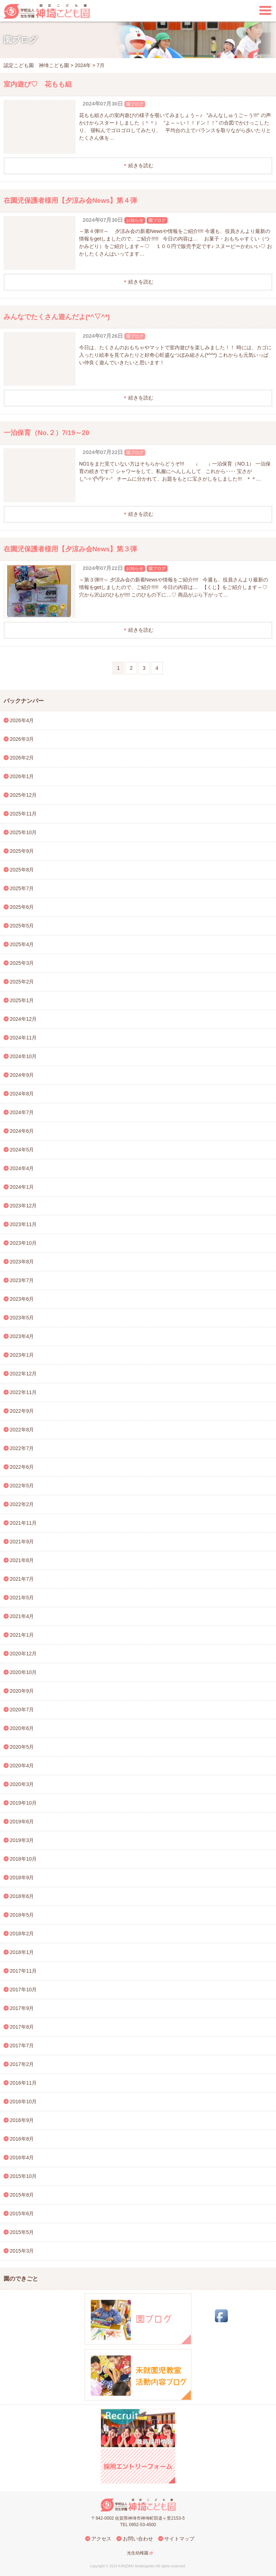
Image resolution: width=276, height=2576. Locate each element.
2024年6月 (22, 1131)
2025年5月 (22, 926)
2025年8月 (22, 870)
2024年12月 (23, 1019)
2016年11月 (23, 2083)
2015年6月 (22, 2213)
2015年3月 (22, 2251)
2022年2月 (22, 1504)
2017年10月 (23, 1989)
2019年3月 (22, 1840)
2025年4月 (22, 944)
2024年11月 (23, 1038)
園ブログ (134, 104)
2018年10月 (23, 1859)
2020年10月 (23, 1672)
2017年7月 (22, 2045)
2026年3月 (22, 739)
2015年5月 (22, 2232)
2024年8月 (22, 1094)
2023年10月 (23, 1243)
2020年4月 (22, 1765)
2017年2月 (22, 2064)
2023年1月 (22, 1355)
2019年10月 (23, 1803)
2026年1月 (22, 776)
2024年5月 (22, 1150)
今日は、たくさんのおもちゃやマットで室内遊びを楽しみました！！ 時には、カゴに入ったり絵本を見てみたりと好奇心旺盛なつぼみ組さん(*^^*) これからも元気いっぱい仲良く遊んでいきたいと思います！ (175, 355)
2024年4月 (22, 1168)
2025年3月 (22, 963)
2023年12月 (23, 1205)
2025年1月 (22, 1000)
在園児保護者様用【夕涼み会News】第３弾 (70, 549)
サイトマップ (179, 2539)
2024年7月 (22, 1112)
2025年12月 (23, 795)
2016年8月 (22, 2139)
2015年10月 (23, 2176)
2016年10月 (23, 2101)
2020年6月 (22, 1728)
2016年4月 (22, 2157)
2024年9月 (22, 1075)
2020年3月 (22, 1784)
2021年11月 (23, 1523)
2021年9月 (22, 1541)
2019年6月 (22, 1821)
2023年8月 (22, 1261)
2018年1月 (22, 1952)
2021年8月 (22, 1560)
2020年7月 (22, 1709)
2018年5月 (22, 1915)
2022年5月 (22, 1485)
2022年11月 (23, 1392)
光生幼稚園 (137, 2553)
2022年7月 (22, 1448)
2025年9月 (22, 851)
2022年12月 (23, 1373)
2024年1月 (22, 1187)
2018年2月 (22, 1933)
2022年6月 (22, 1467)
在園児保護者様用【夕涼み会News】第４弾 (70, 200)
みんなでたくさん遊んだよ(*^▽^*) (57, 317)
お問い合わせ (138, 2539)
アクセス (101, 2539)
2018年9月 (22, 1877)
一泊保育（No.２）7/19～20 (46, 432)
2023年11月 (23, 1224)
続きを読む (140, 165)
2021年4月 (22, 1616)
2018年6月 (22, 1896)
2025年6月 (22, 907)
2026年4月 (22, 720)
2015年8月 (22, 2195)
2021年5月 (22, 1597)
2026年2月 (22, 758)
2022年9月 (22, 1411)
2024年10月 (23, 1056)
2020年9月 (22, 1691)
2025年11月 (23, 814)
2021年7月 (22, 1579)
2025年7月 (22, 888)
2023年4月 (22, 1336)
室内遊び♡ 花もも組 (38, 84)
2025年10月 (23, 832)
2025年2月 (22, 982)
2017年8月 (22, 2027)
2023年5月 (22, 1317)
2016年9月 (22, 2120)
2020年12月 (23, 1653)
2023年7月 (22, 1280)
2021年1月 (22, 1635)
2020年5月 (22, 1747)
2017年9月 (22, 2008)
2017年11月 (23, 1971)
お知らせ (134, 220)
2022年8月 (22, 1429)
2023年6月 (22, 1299)
